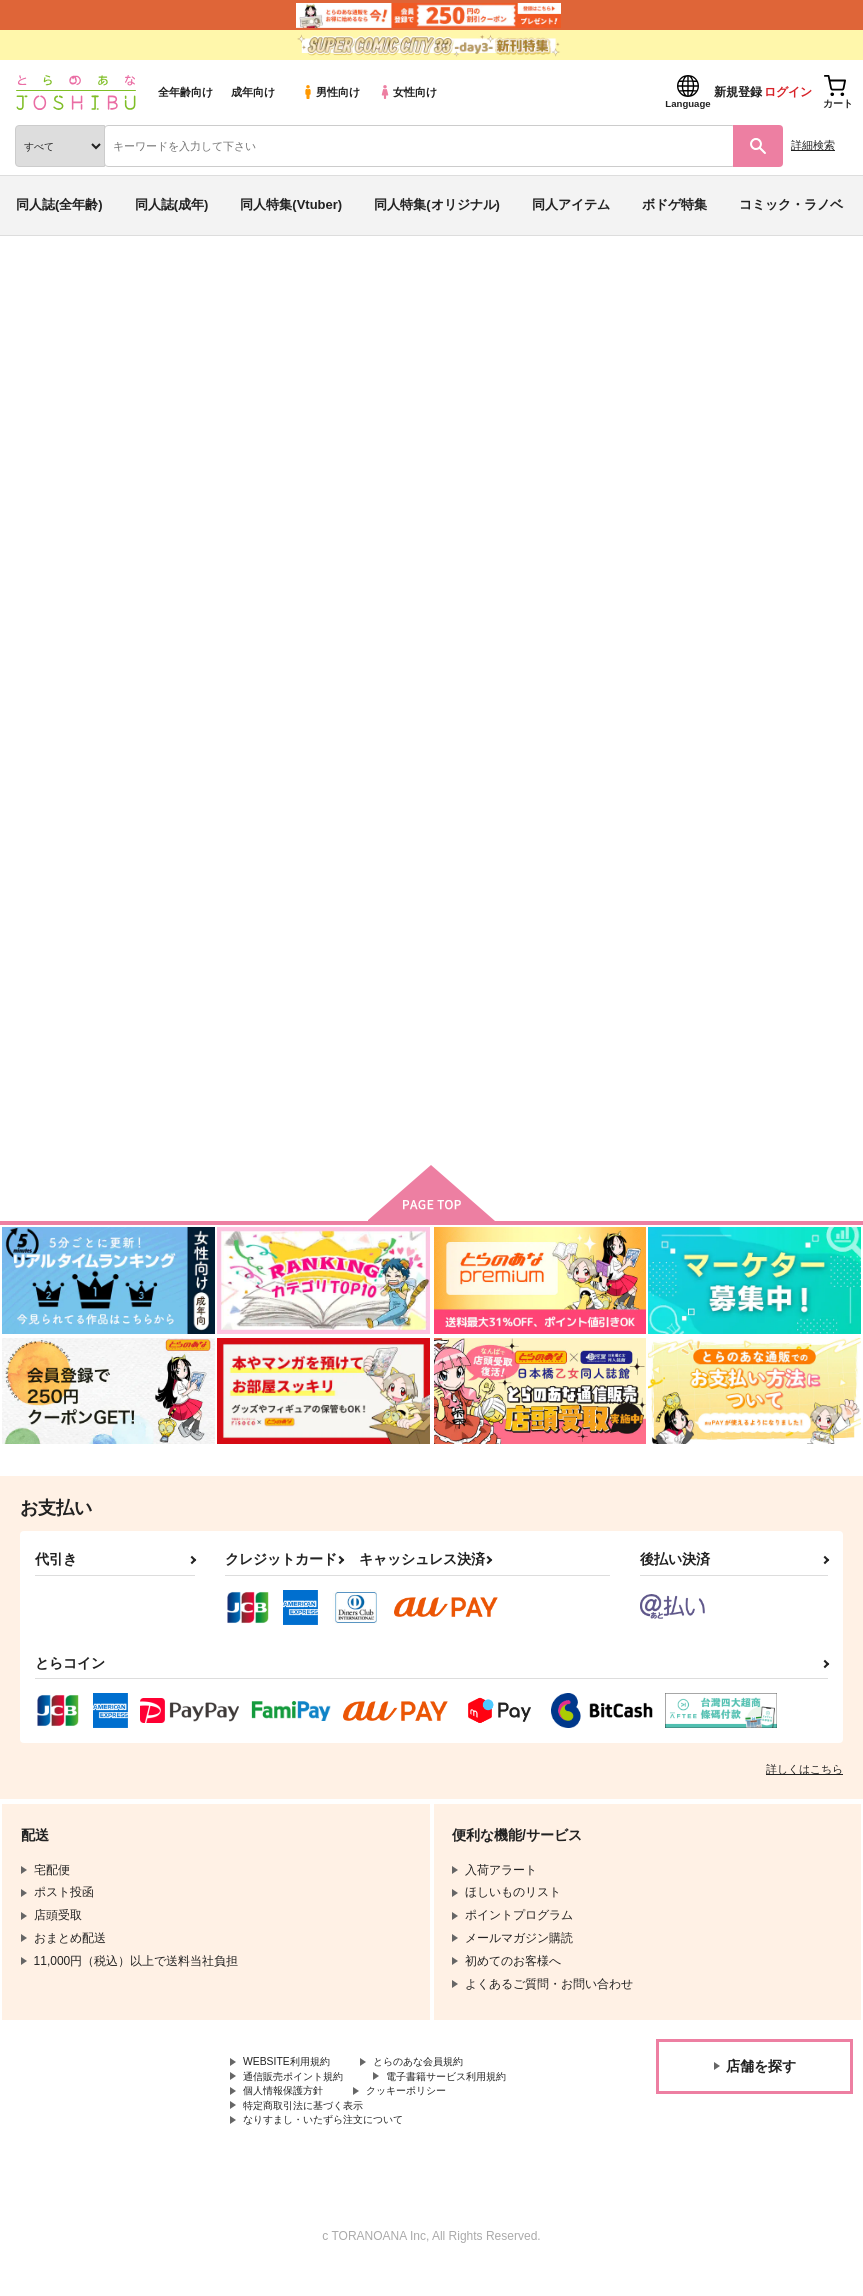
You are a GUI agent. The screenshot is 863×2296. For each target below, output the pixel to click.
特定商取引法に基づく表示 (315, 2126)
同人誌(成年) (172, 204)
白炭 (512, 403)
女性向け (407, 92)
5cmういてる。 (445, 403)
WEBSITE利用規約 (294, 2076)
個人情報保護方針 (291, 2110)
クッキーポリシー (430, 2110)
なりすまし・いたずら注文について (339, 2143)
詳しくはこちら (804, 1782)
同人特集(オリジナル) (437, 204)
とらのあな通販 (46, 288)
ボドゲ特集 (674, 204)
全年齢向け (185, 92)
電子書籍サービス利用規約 (478, 2093)
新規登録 (738, 92)
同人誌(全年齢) (59, 204)
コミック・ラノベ (791, 204)
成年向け (253, 92)
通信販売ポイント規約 (303, 2093)
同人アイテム (571, 204)
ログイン (788, 92)
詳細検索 (813, 145)
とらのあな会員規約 (442, 2076)
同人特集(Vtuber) (291, 204)
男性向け (330, 92)
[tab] (268, 604)
